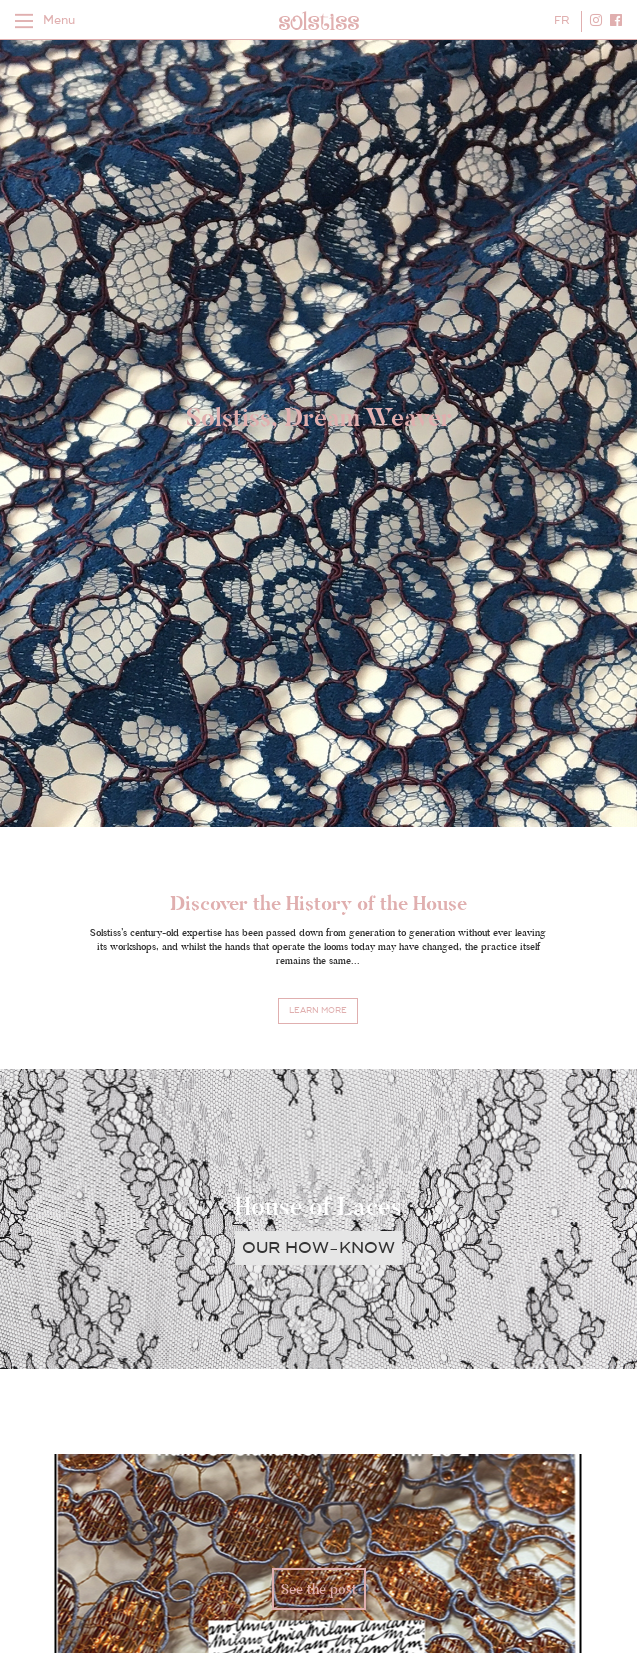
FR (561, 20)
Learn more (318, 1010)
